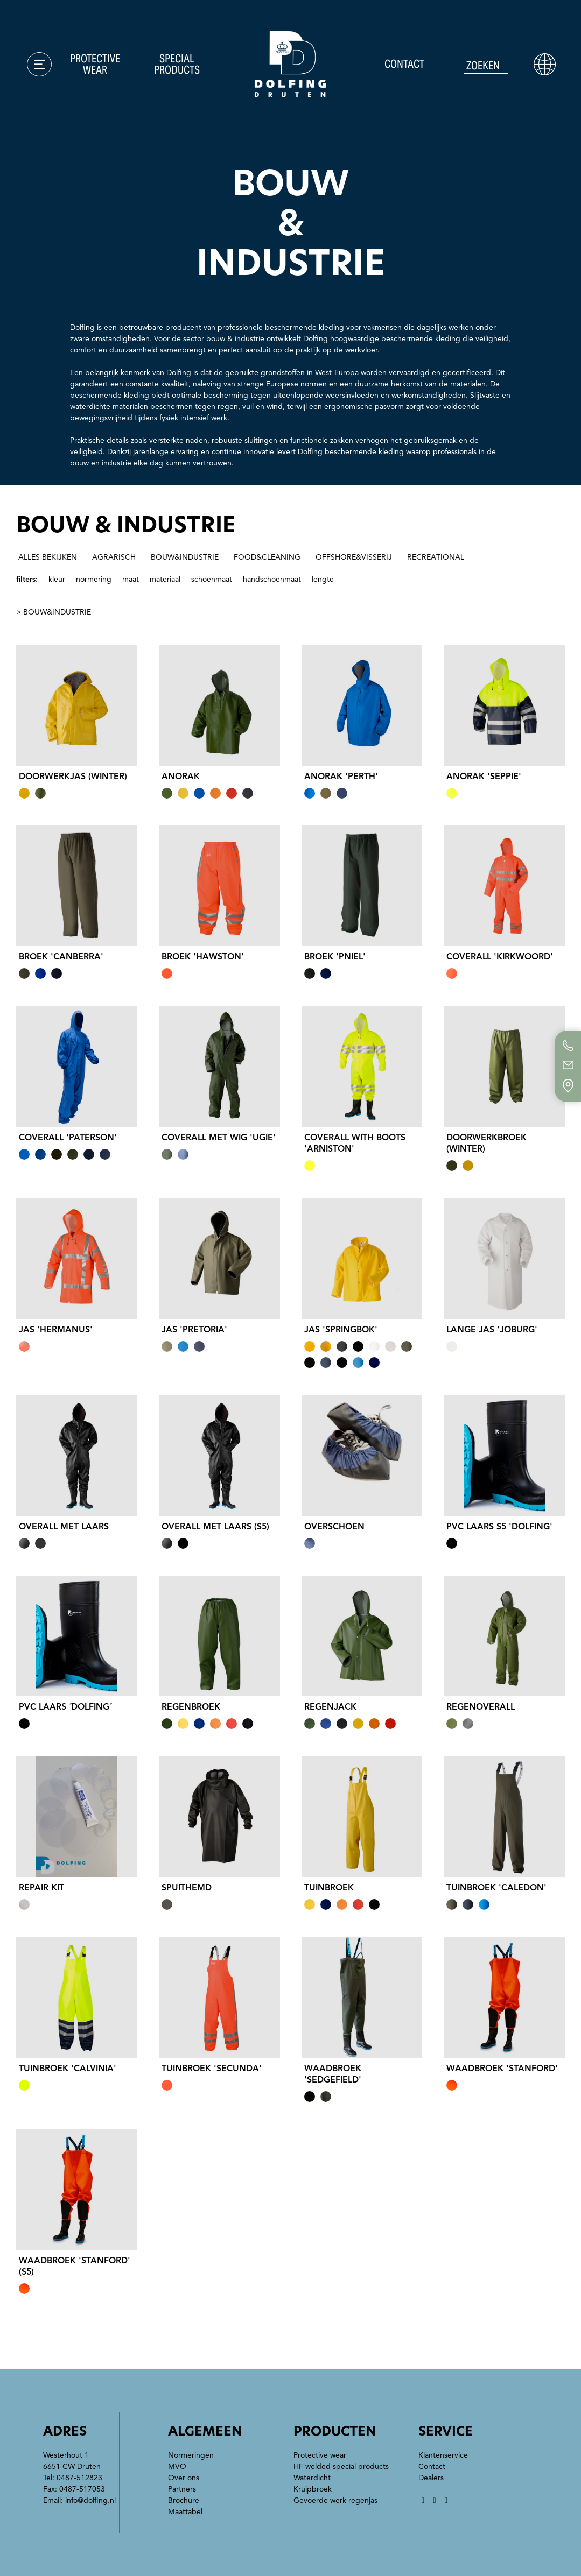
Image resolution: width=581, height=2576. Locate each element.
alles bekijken (47, 557)
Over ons (183, 2477)
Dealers (431, 2477)
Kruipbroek (312, 2489)
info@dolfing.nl (90, 2500)
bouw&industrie (185, 557)
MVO (177, 2466)
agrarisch (114, 557)
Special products (177, 64)
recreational (435, 557)
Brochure (183, 2500)
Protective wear (95, 64)
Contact (404, 64)
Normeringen (191, 2455)
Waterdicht (312, 2477)
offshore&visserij (354, 557)
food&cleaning (267, 557)
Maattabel (185, 2511)
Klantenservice (443, 2455)
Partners (182, 2489)
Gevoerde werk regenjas (335, 2500)
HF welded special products (341, 2466)
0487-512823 (79, 2477)
